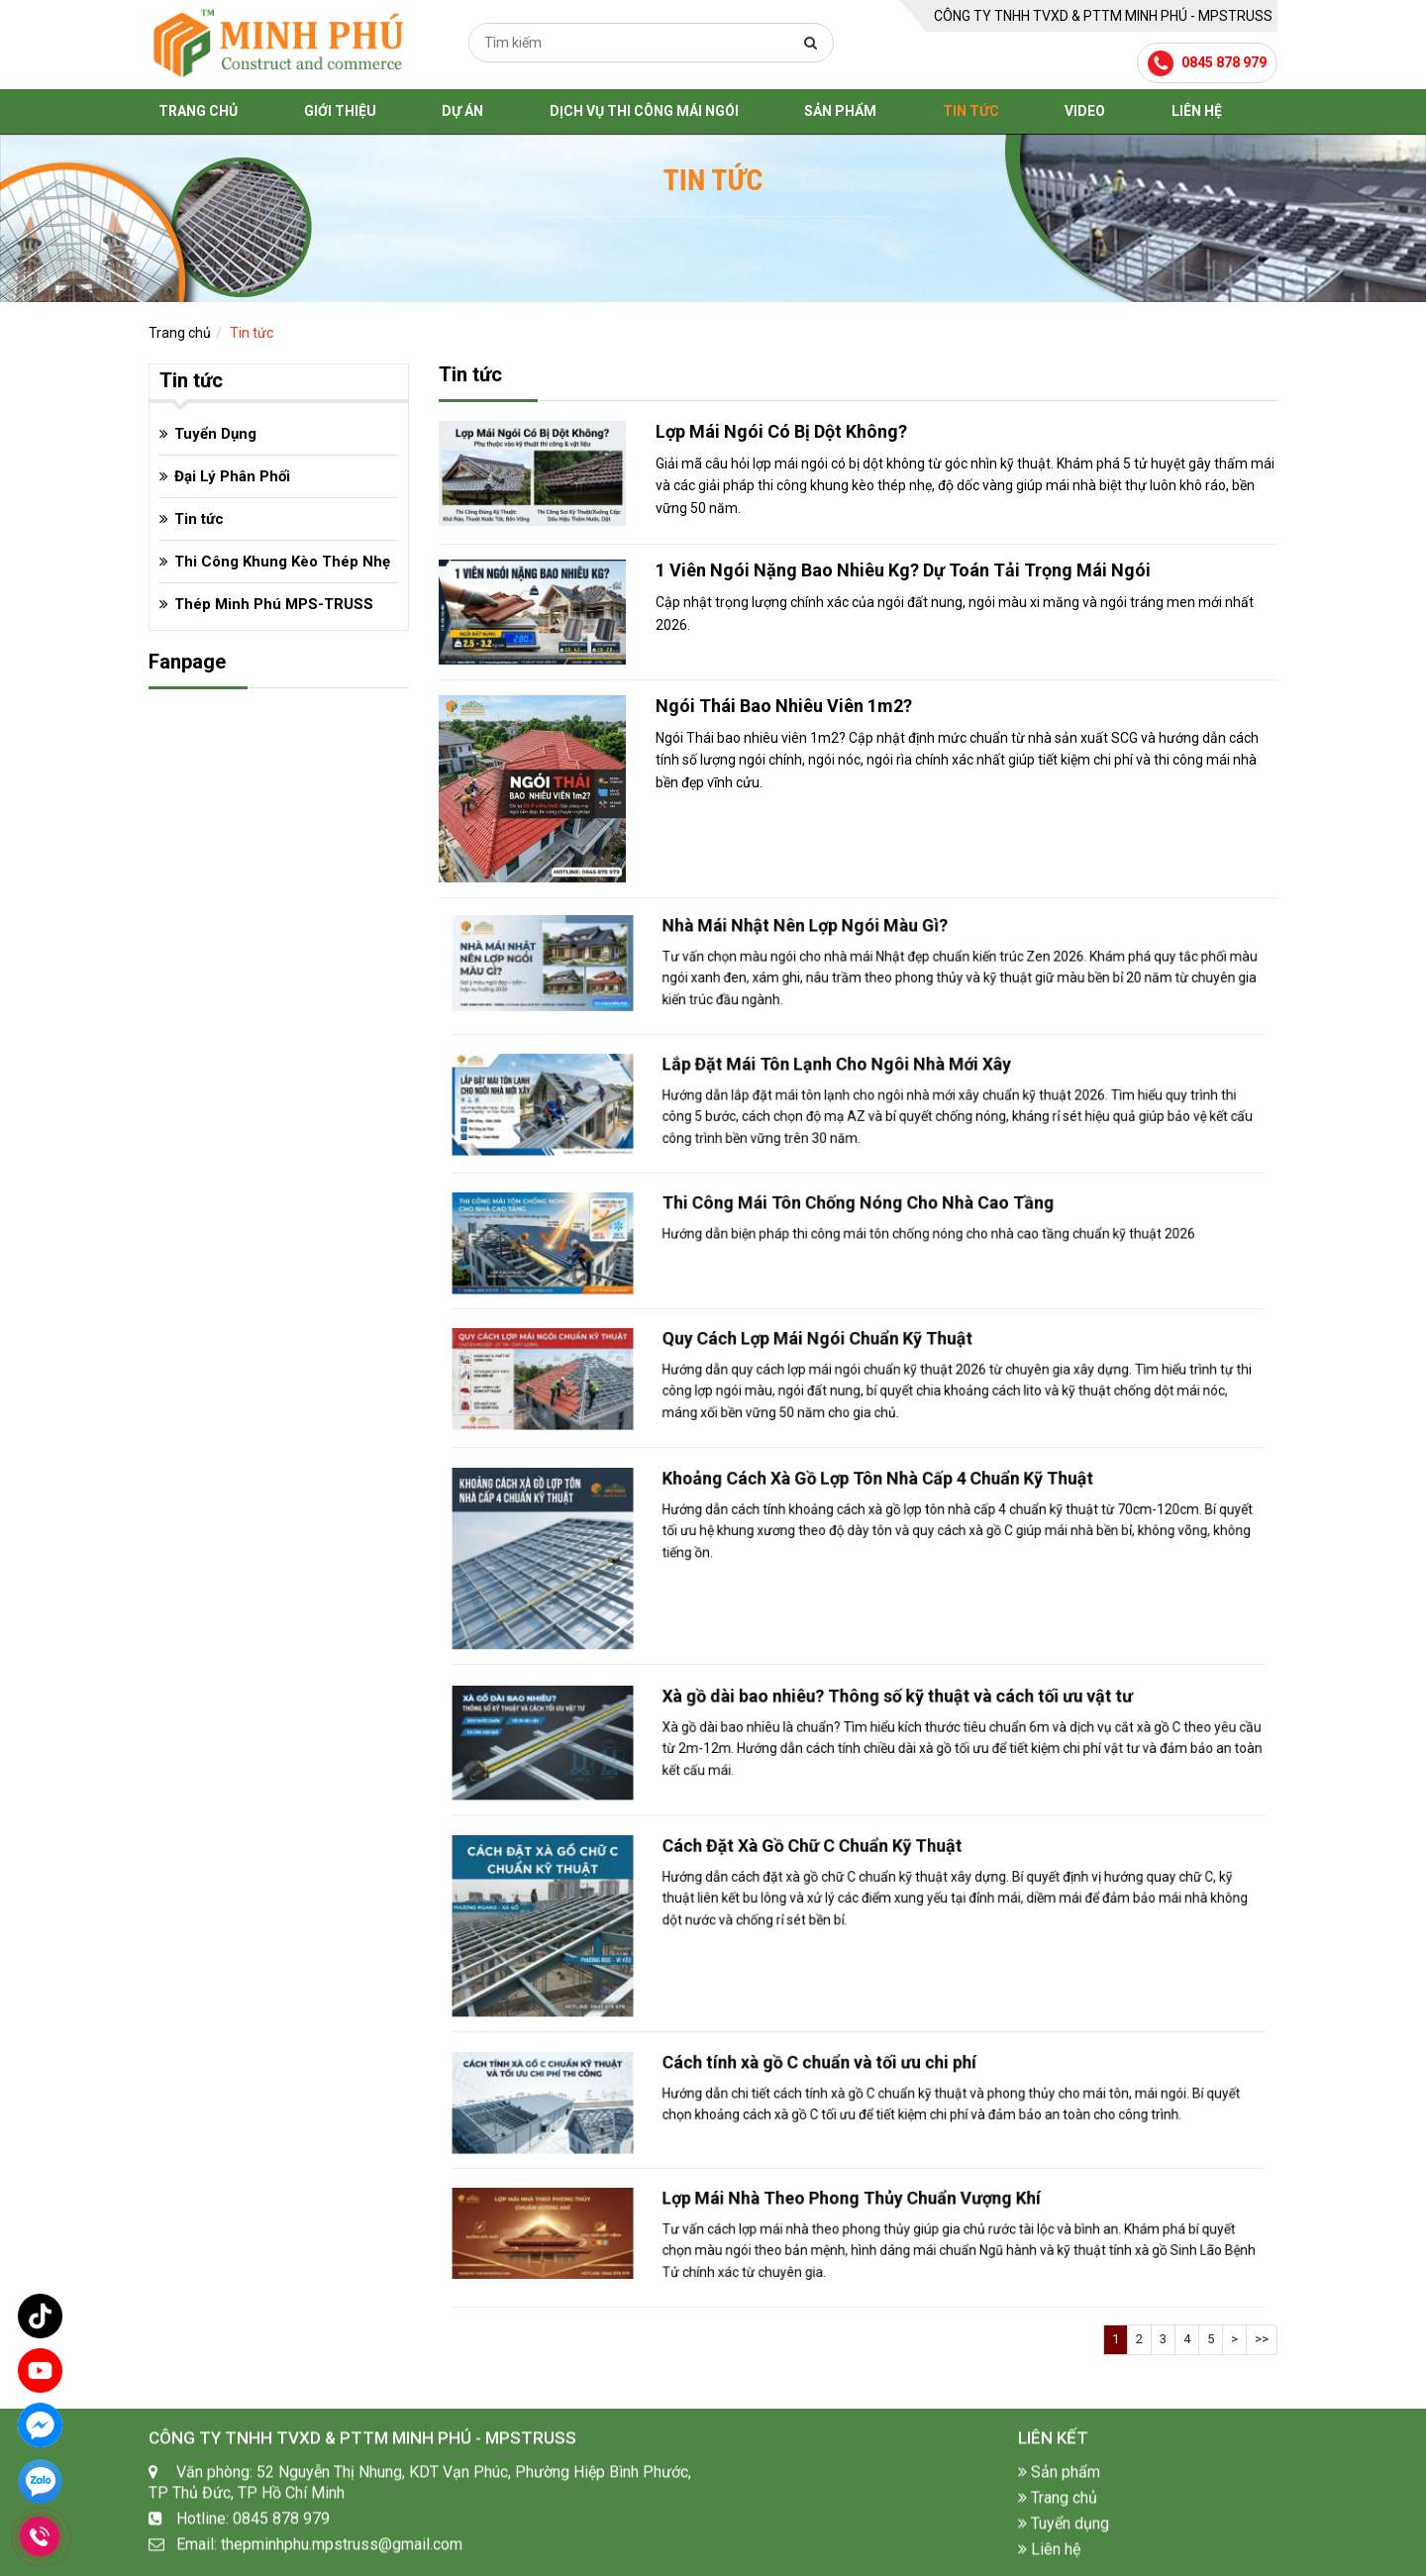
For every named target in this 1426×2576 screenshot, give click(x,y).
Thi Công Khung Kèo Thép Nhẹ (282, 561)
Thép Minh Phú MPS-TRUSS (273, 604)
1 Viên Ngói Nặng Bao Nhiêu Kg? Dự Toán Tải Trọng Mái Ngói (903, 570)
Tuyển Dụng (215, 434)
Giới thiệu (340, 111)
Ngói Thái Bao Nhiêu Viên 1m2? (784, 705)
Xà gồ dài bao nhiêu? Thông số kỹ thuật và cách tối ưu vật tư (870, 1732)
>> (1262, 2338)
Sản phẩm (840, 111)
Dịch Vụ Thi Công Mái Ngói (644, 111)
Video (1085, 111)
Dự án (462, 111)
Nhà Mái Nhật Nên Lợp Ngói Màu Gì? (840, 959)
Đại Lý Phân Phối (232, 476)
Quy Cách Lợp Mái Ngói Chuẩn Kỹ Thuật (844, 1372)
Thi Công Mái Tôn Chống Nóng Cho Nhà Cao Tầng (857, 1235)
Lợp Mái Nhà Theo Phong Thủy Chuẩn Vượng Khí (855, 2231)
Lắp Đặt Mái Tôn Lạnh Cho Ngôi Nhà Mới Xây (850, 1097)
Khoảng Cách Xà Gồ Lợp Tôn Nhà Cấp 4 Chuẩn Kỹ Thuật (864, 1538)
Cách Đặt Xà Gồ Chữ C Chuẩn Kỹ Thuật (842, 1905)
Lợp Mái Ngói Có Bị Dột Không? (781, 431)
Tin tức (971, 111)
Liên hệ (1196, 111)
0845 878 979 (1224, 62)
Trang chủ (198, 111)
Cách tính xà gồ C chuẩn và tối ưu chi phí (845, 2095)
